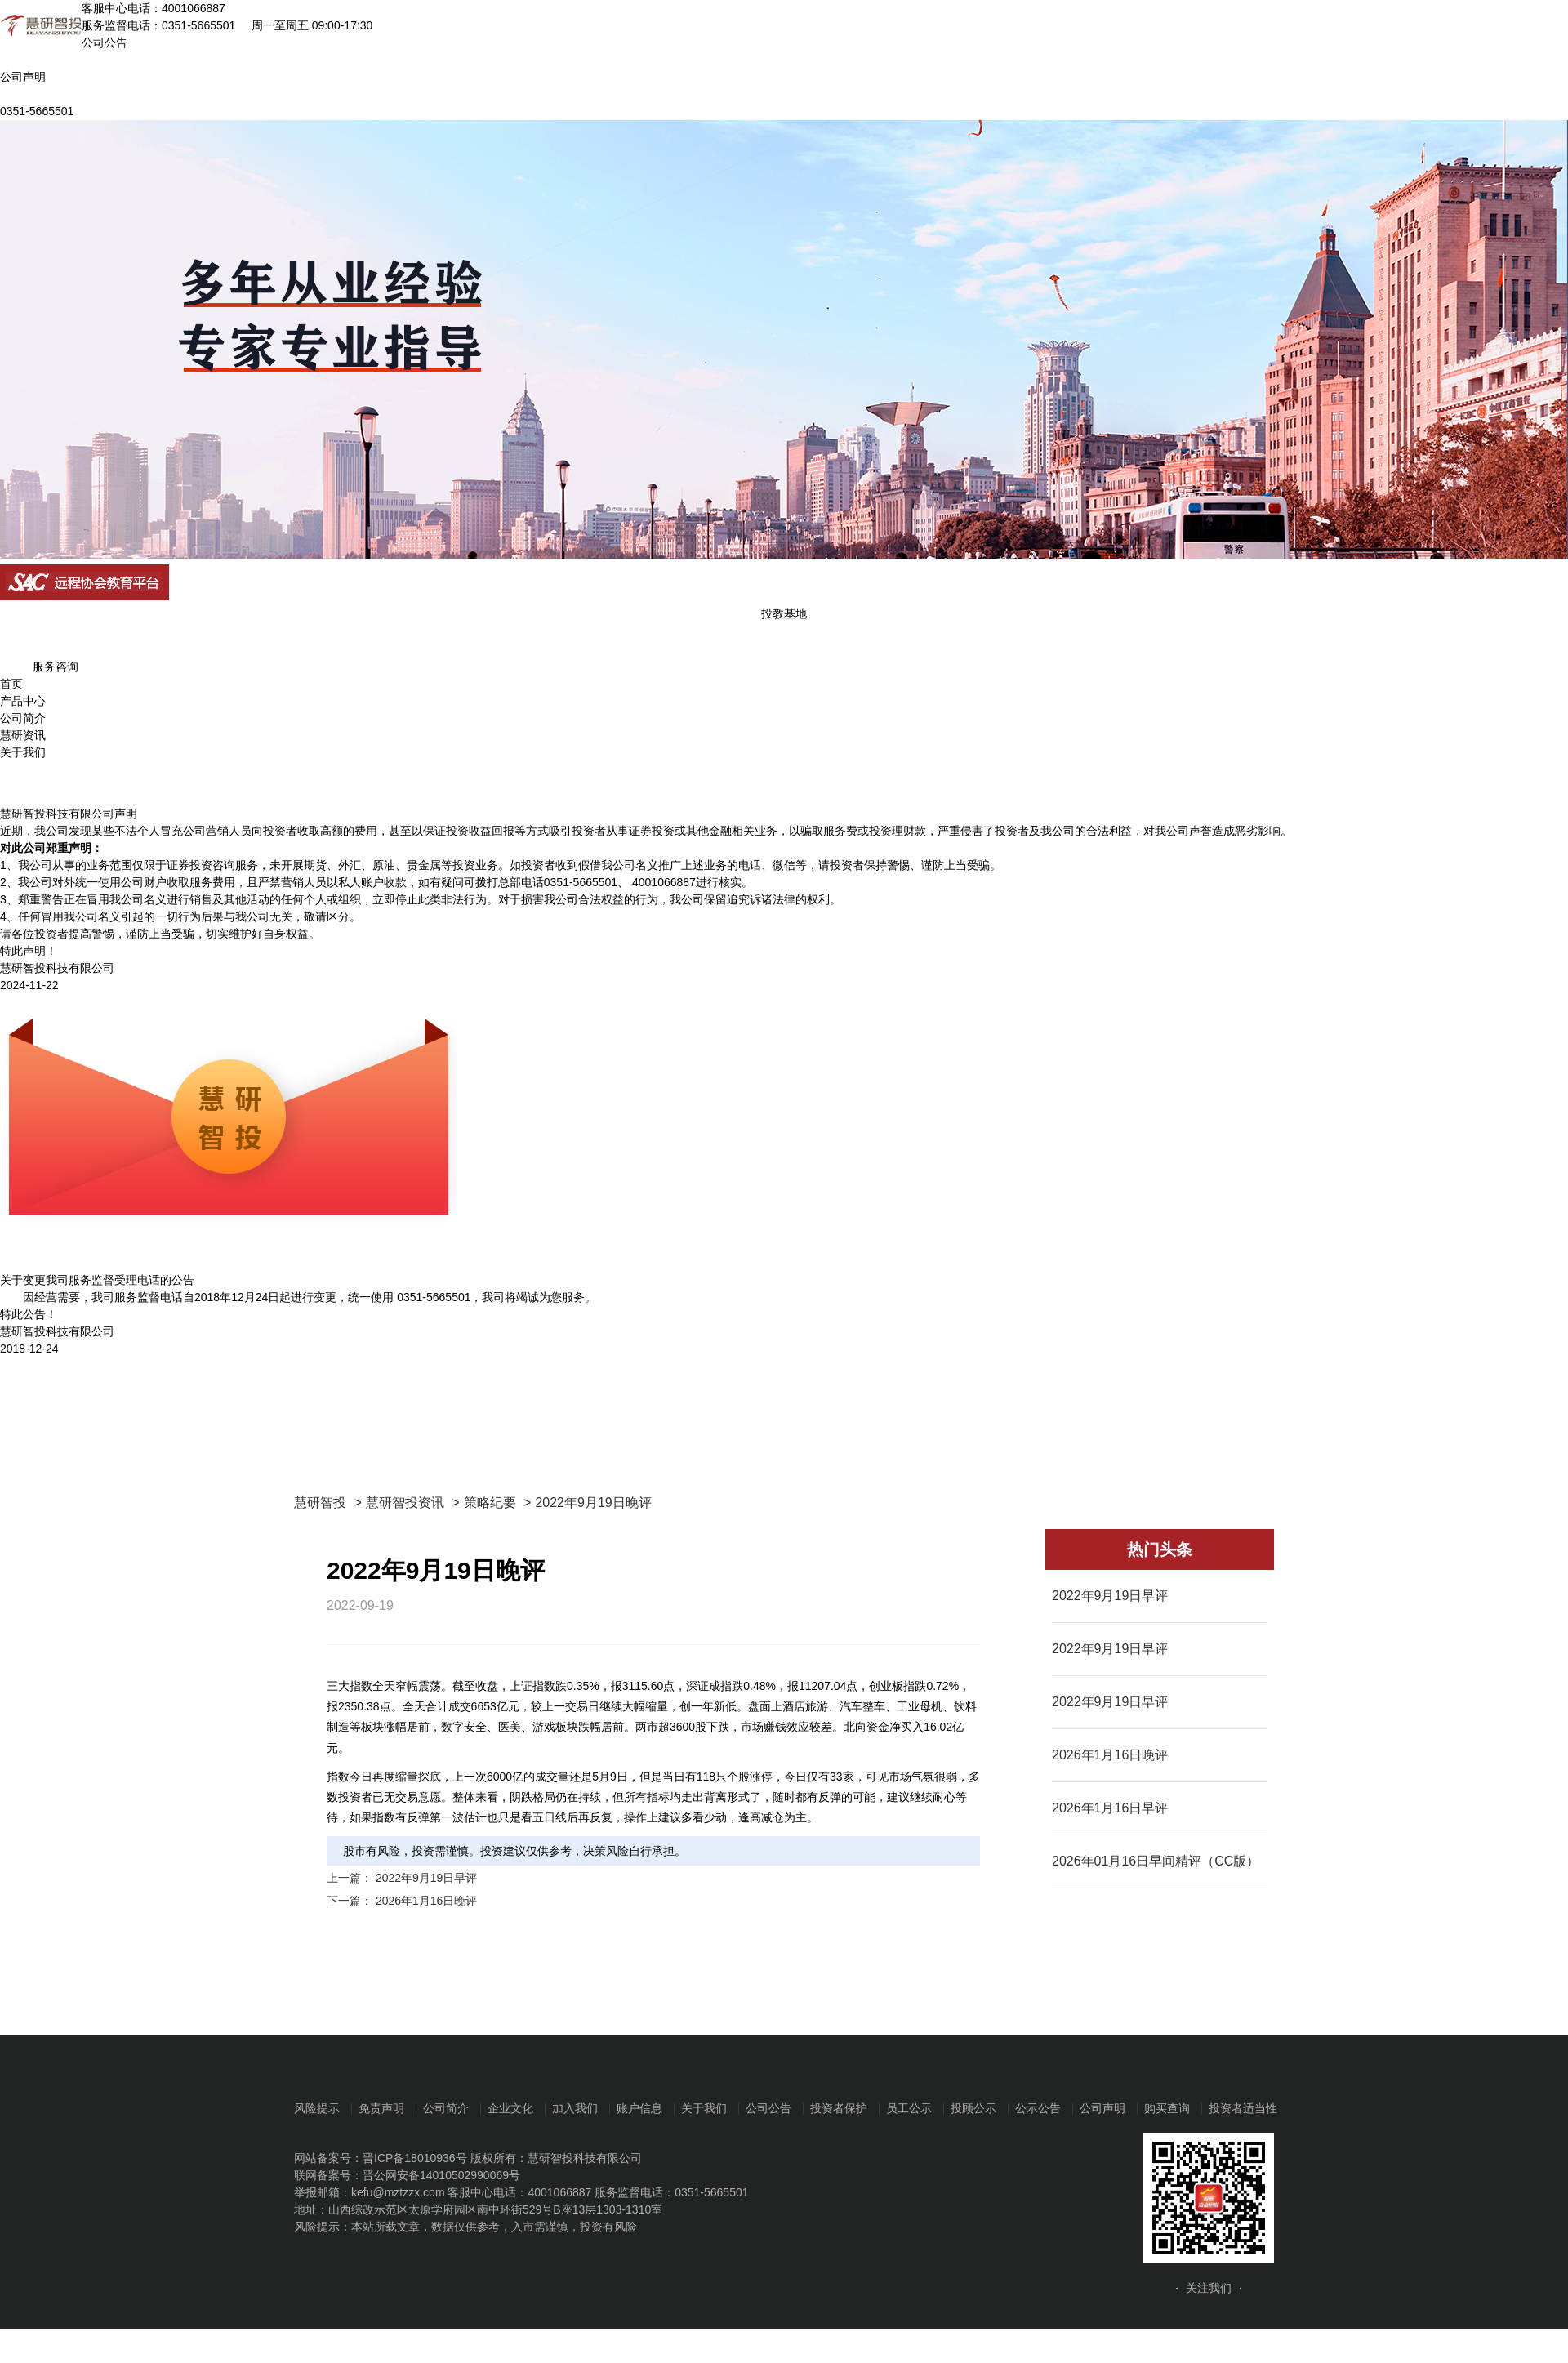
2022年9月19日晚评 (593, 1502)
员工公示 (909, 2108)
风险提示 (317, 2108)
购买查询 (1167, 2108)
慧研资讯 (23, 735)
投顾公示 (973, 2108)
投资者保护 (838, 2108)
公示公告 (1038, 2108)
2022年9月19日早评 (427, 1877)
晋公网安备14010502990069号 (441, 2175)
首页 (11, 683)
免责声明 (381, 2108)
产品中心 (23, 700)
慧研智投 (320, 1502)
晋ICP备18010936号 (415, 2158)
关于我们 (23, 752)
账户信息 (639, 2108)
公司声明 (1102, 2108)
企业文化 (510, 2108)
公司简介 (23, 718)
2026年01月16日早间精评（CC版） (1155, 1861)
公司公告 (768, 2108)
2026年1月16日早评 (1110, 1808)
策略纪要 (490, 1502)
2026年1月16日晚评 (427, 1900)
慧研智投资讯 (405, 1502)
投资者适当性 (1243, 2108)
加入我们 (575, 2108)
